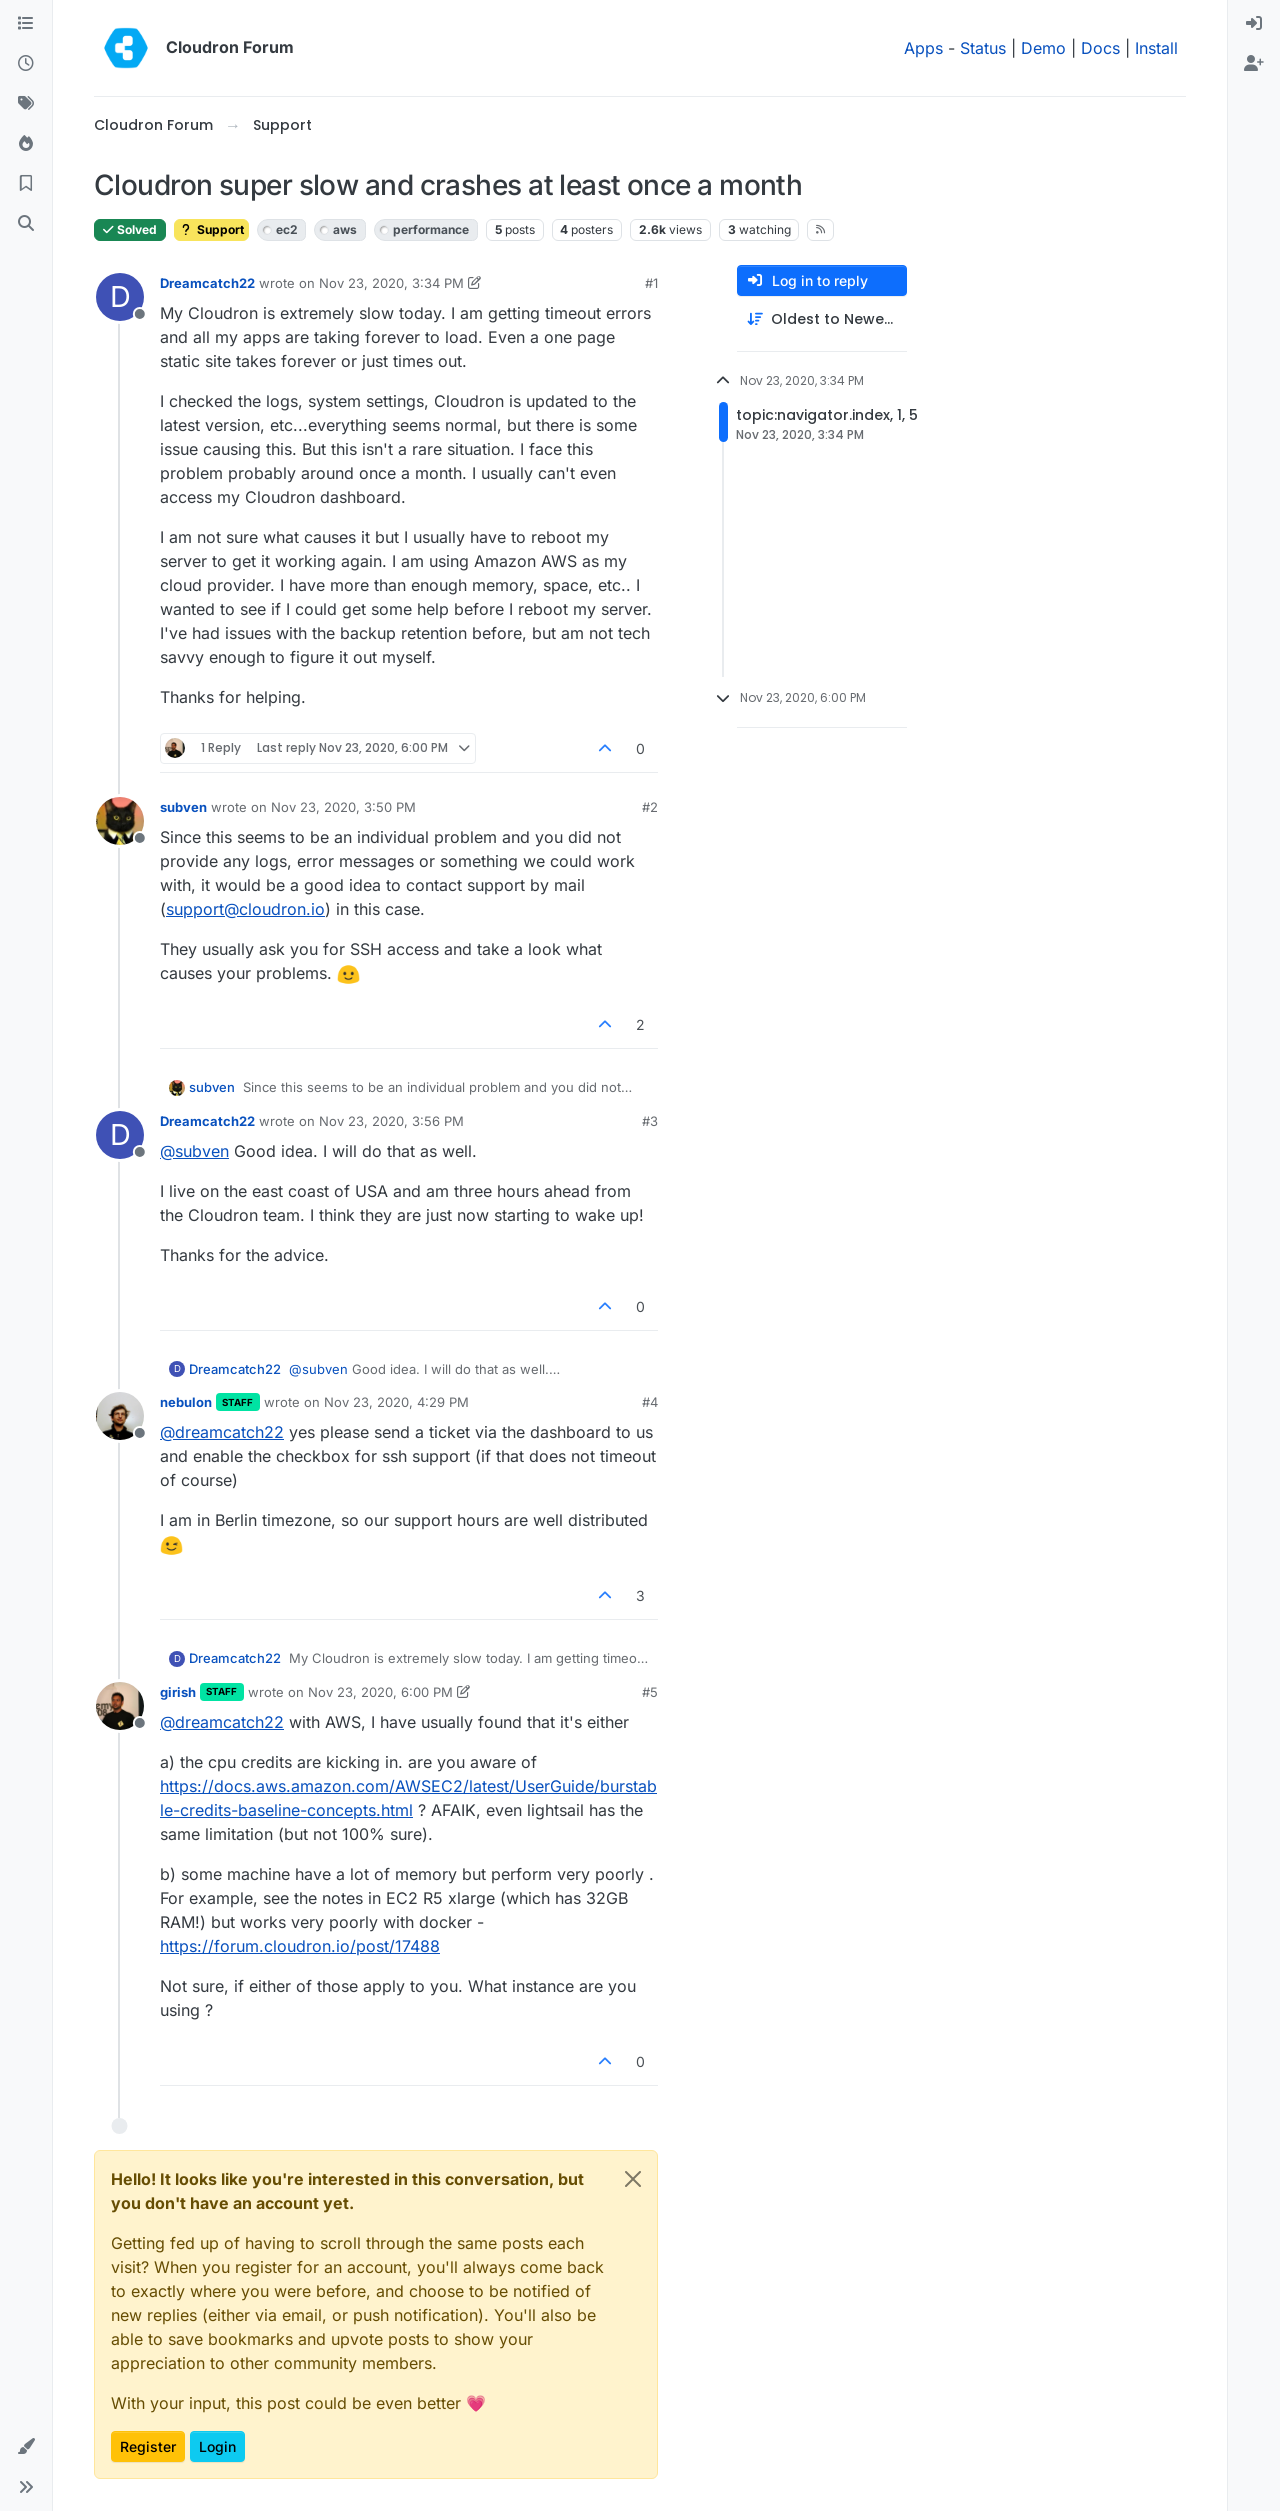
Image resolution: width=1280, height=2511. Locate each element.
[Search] (26, 224)
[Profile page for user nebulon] (120, 1416)
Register (148, 2446)
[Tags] (26, 104)
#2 (650, 807)
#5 (650, 1692)
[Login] (1254, 24)
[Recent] (26, 64)
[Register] (1254, 64)
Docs (1100, 48)
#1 (651, 283)
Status (983, 48)
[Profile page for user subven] (120, 821)
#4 (650, 1402)
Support (211, 229)
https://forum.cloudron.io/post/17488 (300, 1946)
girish (178, 1692)
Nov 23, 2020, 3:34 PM (391, 283)
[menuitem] (1254, 24)
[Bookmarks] (26, 184)
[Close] (633, 2179)
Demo (1043, 48)
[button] (26, 2447)
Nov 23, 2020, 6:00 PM (380, 1692)
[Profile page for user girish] (120, 1706)
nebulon (186, 1402)
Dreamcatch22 (207, 283)
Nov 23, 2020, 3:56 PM (391, 1121)
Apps (923, 48)
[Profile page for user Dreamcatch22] (120, 297)
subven (183, 807)
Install (1156, 48)
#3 (650, 1121)
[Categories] (26, 24)
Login (217, 2446)
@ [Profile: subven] (194, 1151)
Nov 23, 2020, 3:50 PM (343, 807)
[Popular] (26, 144)
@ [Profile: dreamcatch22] (222, 1432)
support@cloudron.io (245, 909)
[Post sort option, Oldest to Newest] (822, 319)
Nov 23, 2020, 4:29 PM (396, 1402)
